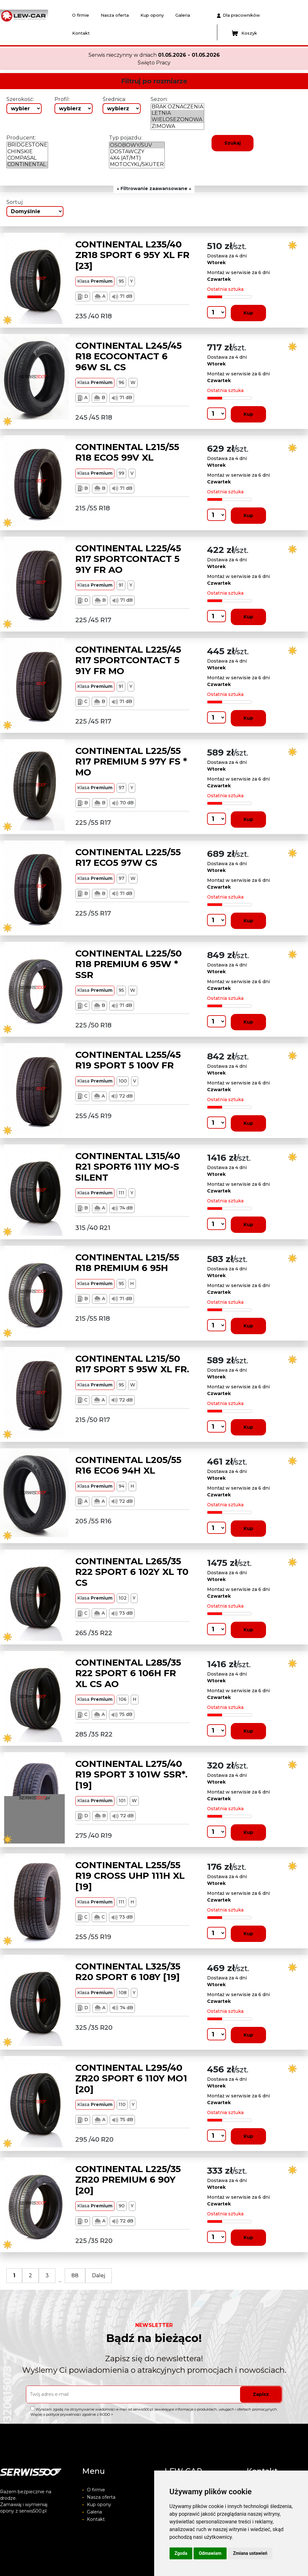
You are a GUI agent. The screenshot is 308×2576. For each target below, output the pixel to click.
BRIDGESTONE (27, 145)
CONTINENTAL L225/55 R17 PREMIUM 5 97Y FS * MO (131, 761)
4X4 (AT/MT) (136, 158)
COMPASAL (27, 158)
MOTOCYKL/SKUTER (136, 164)
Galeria (182, 15)
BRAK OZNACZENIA (177, 107)
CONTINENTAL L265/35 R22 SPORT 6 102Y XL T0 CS (131, 1572)
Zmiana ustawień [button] (250, 2553)
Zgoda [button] (181, 2553)
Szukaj (232, 143)
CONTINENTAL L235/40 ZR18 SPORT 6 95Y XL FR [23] (132, 255)
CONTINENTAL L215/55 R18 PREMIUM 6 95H (127, 1263)
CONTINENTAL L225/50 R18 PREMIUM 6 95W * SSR (128, 964)
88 (75, 2275)
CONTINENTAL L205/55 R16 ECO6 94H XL (128, 1465)
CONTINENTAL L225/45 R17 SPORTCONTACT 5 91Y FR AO (128, 559)
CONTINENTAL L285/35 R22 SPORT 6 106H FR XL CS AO (128, 1673)
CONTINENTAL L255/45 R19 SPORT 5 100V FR (128, 1060)
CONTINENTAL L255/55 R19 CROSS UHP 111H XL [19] (130, 1876)
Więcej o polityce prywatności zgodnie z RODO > (71, 2414)
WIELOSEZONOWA (177, 119)
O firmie (80, 15)
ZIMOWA (177, 126)
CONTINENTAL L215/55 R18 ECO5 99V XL (127, 452)
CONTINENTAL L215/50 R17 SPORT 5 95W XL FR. (132, 1364)
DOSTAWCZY (136, 151)
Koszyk (244, 33)
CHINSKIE (27, 151)
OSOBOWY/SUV (136, 145)
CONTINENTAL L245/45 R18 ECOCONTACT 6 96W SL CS (128, 356)
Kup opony (152, 15)
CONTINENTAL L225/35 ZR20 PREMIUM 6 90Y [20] (128, 2179)
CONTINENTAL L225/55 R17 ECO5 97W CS (128, 857)
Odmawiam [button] (210, 2553)
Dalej (98, 2275)
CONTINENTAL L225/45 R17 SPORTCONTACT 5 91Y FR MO (128, 660)
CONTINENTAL (27, 164)
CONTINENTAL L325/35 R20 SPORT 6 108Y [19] (127, 1972)
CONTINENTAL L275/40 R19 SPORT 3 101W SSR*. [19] (131, 1774)
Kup (248, 313)
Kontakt (81, 33)
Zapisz (261, 2394)
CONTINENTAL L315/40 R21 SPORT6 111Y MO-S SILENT (127, 1166)
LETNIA (177, 113)
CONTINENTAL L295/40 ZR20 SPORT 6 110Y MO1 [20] (131, 2078)
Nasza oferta (115, 15)
